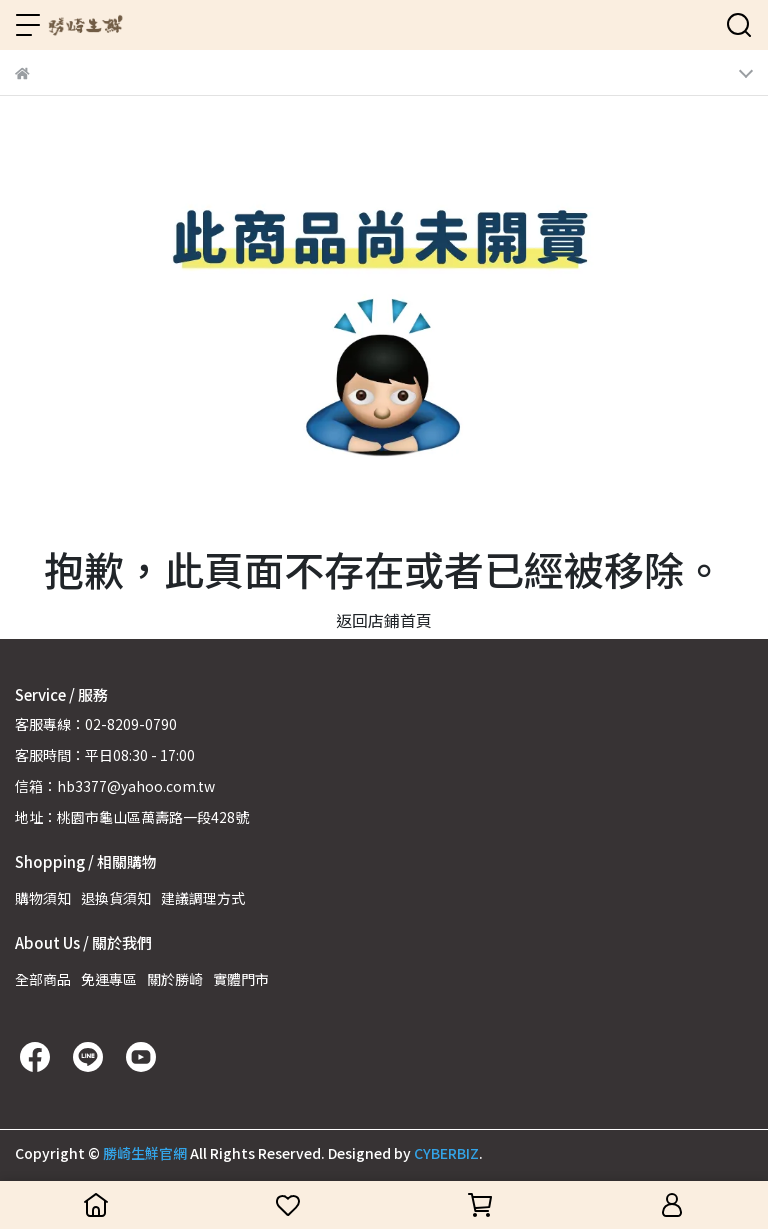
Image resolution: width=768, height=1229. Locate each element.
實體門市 (241, 979)
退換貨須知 (116, 898)
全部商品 (43, 979)
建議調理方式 (203, 898)
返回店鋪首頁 (384, 620)
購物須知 (43, 898)
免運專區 (109, 979)
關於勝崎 (175, 979)
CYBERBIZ (446, 1153)
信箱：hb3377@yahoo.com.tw (115, 786)
